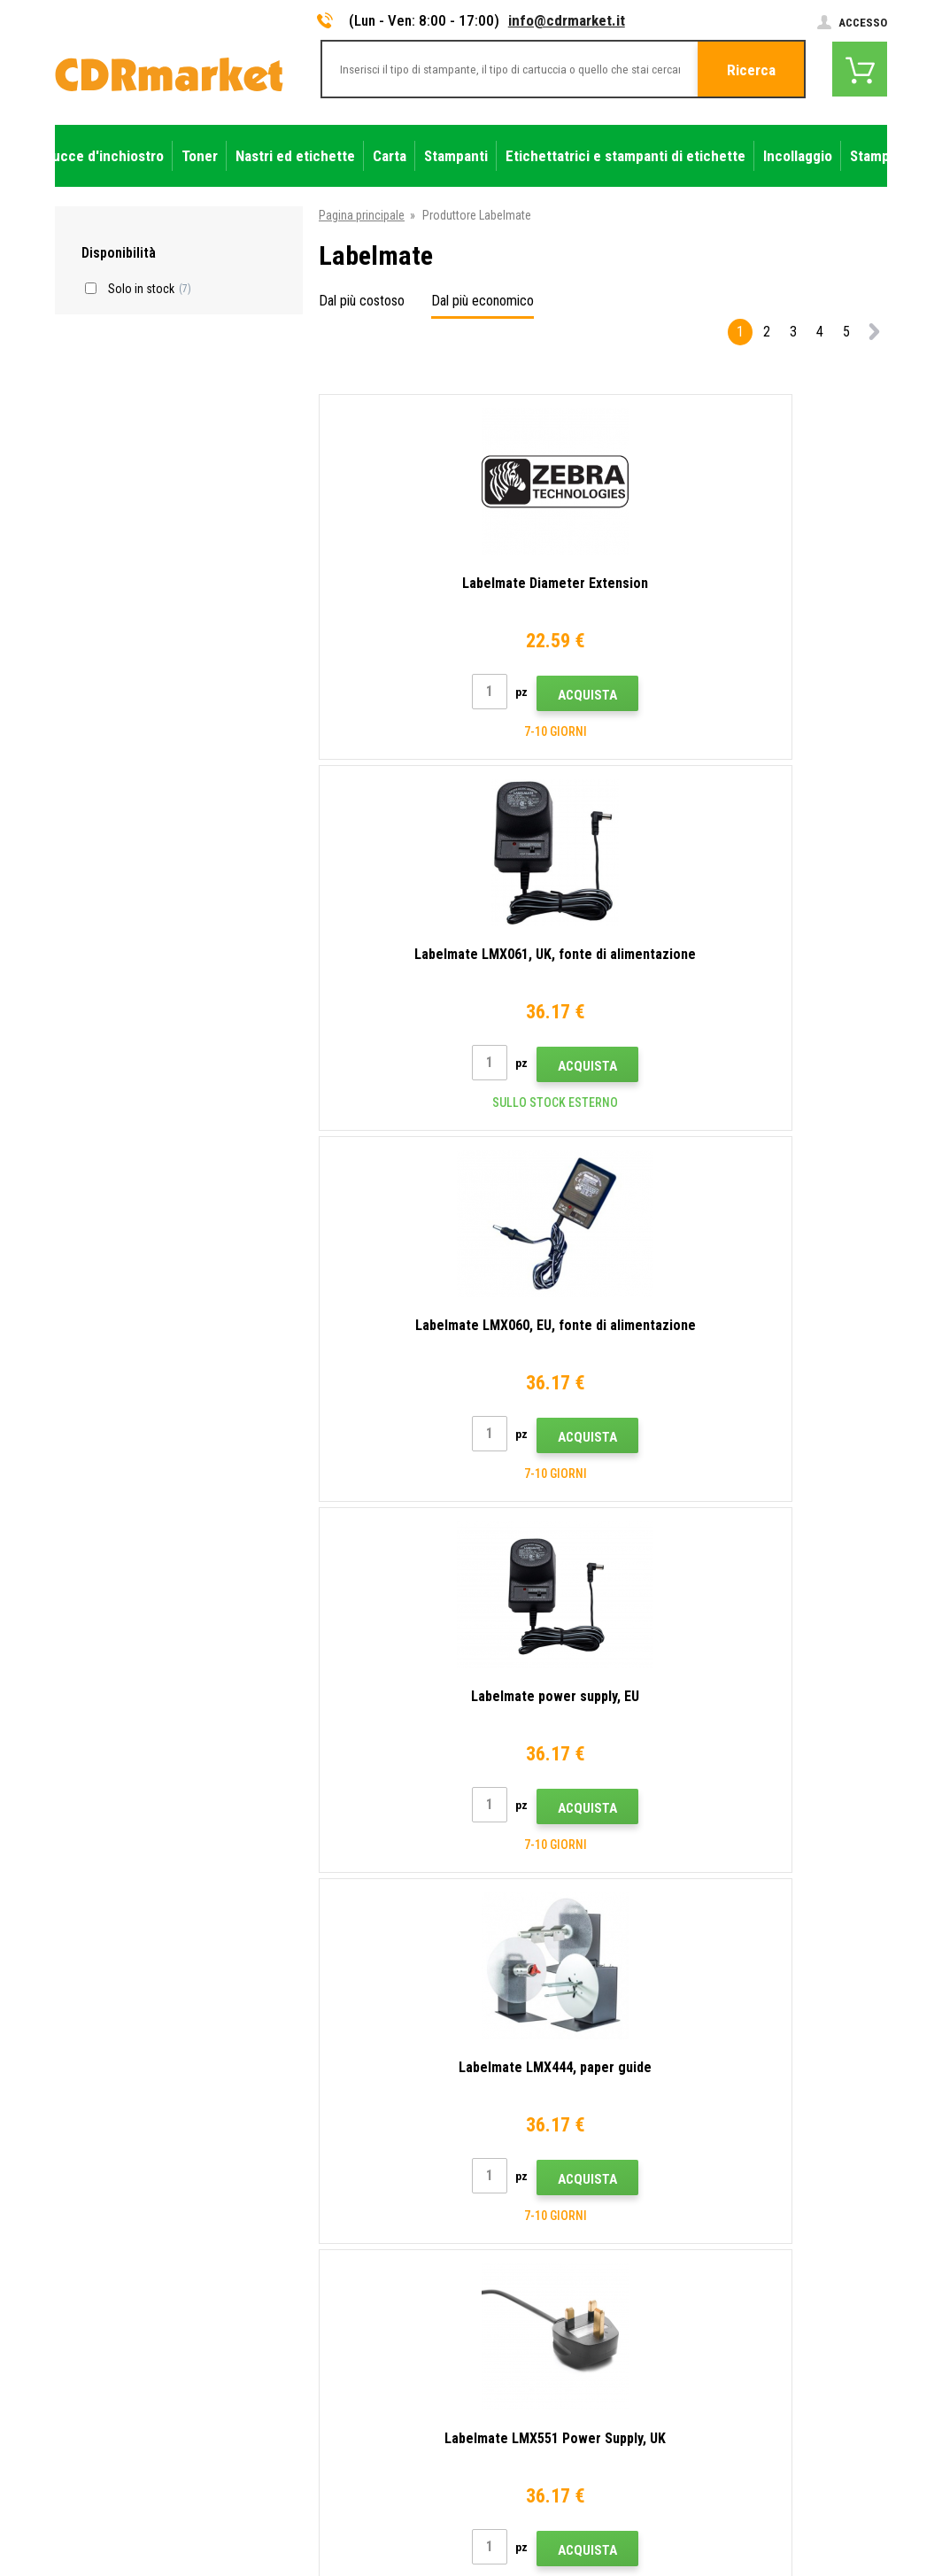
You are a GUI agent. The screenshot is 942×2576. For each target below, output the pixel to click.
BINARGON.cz (853, 2502)
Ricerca (751, 70)
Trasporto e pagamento (330, 2198)
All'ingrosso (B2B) (316, 2224)
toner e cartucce (569, 2553)
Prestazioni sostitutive (328, 2407)
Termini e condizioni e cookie (344, 2302)
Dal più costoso (362, 300)
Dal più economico (482, 300)
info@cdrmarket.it (566, 20)
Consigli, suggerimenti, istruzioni (353, 2171)
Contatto (294, 2146)
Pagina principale (362, 215)
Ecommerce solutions (761, 2502)
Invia (779, 2031)
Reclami (290, 2276)
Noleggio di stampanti (326, 2380)
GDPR (284, 2328)
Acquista (411, 729)
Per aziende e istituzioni (331, 2355)
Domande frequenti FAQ (330, 2250)
